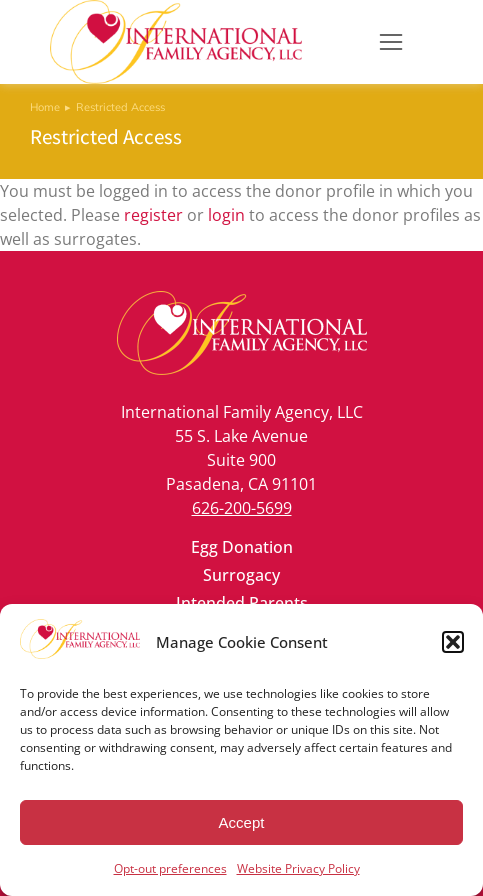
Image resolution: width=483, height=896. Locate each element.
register (153, 215)
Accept (242, 822)
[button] (453, 642)
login (226, 215)
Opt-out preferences (170, 868)
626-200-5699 (242, 508)
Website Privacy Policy (298, 868)
